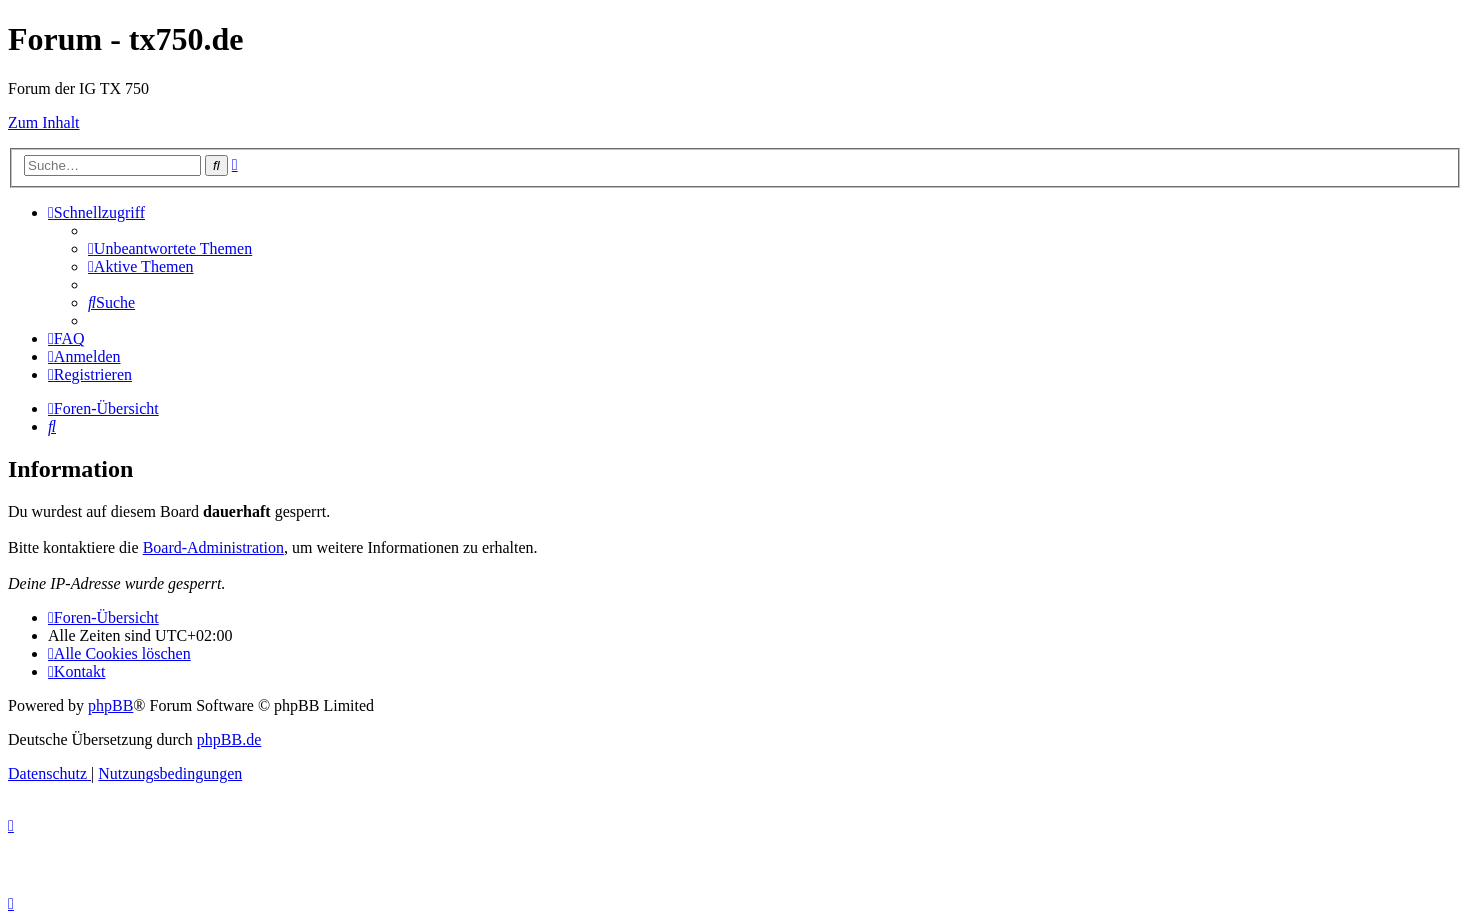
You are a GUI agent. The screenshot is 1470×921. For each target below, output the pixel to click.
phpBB (110, 705)
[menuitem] (170, 248)
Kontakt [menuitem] (76, 671)
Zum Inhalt (44, 122)
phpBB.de (229, 739)
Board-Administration (213, 547)
